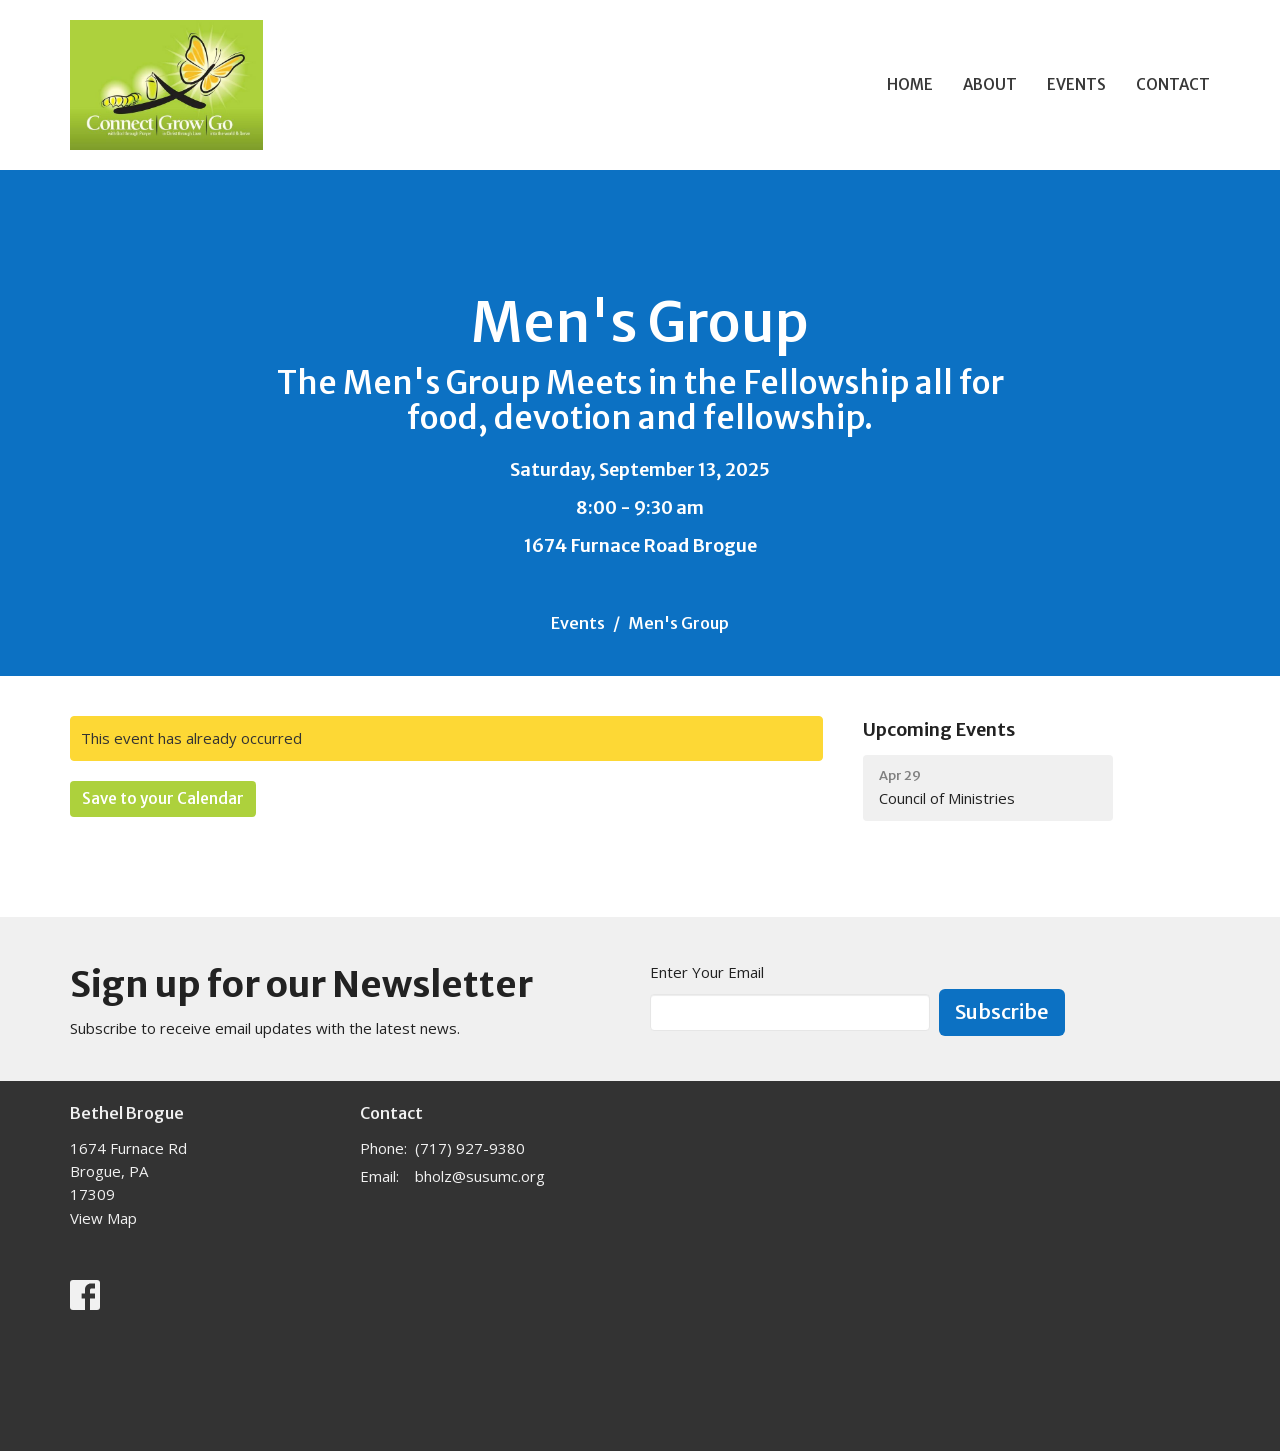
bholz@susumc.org (480, 1176)
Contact (1173, 84)
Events (1076, 84)
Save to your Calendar (163, 798)
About (990, 84)
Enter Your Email (707, 972)
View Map (103, 1218)
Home (910, 84)
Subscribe (1002, 1011)
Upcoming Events (939, 729)
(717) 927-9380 (470, 1148)
